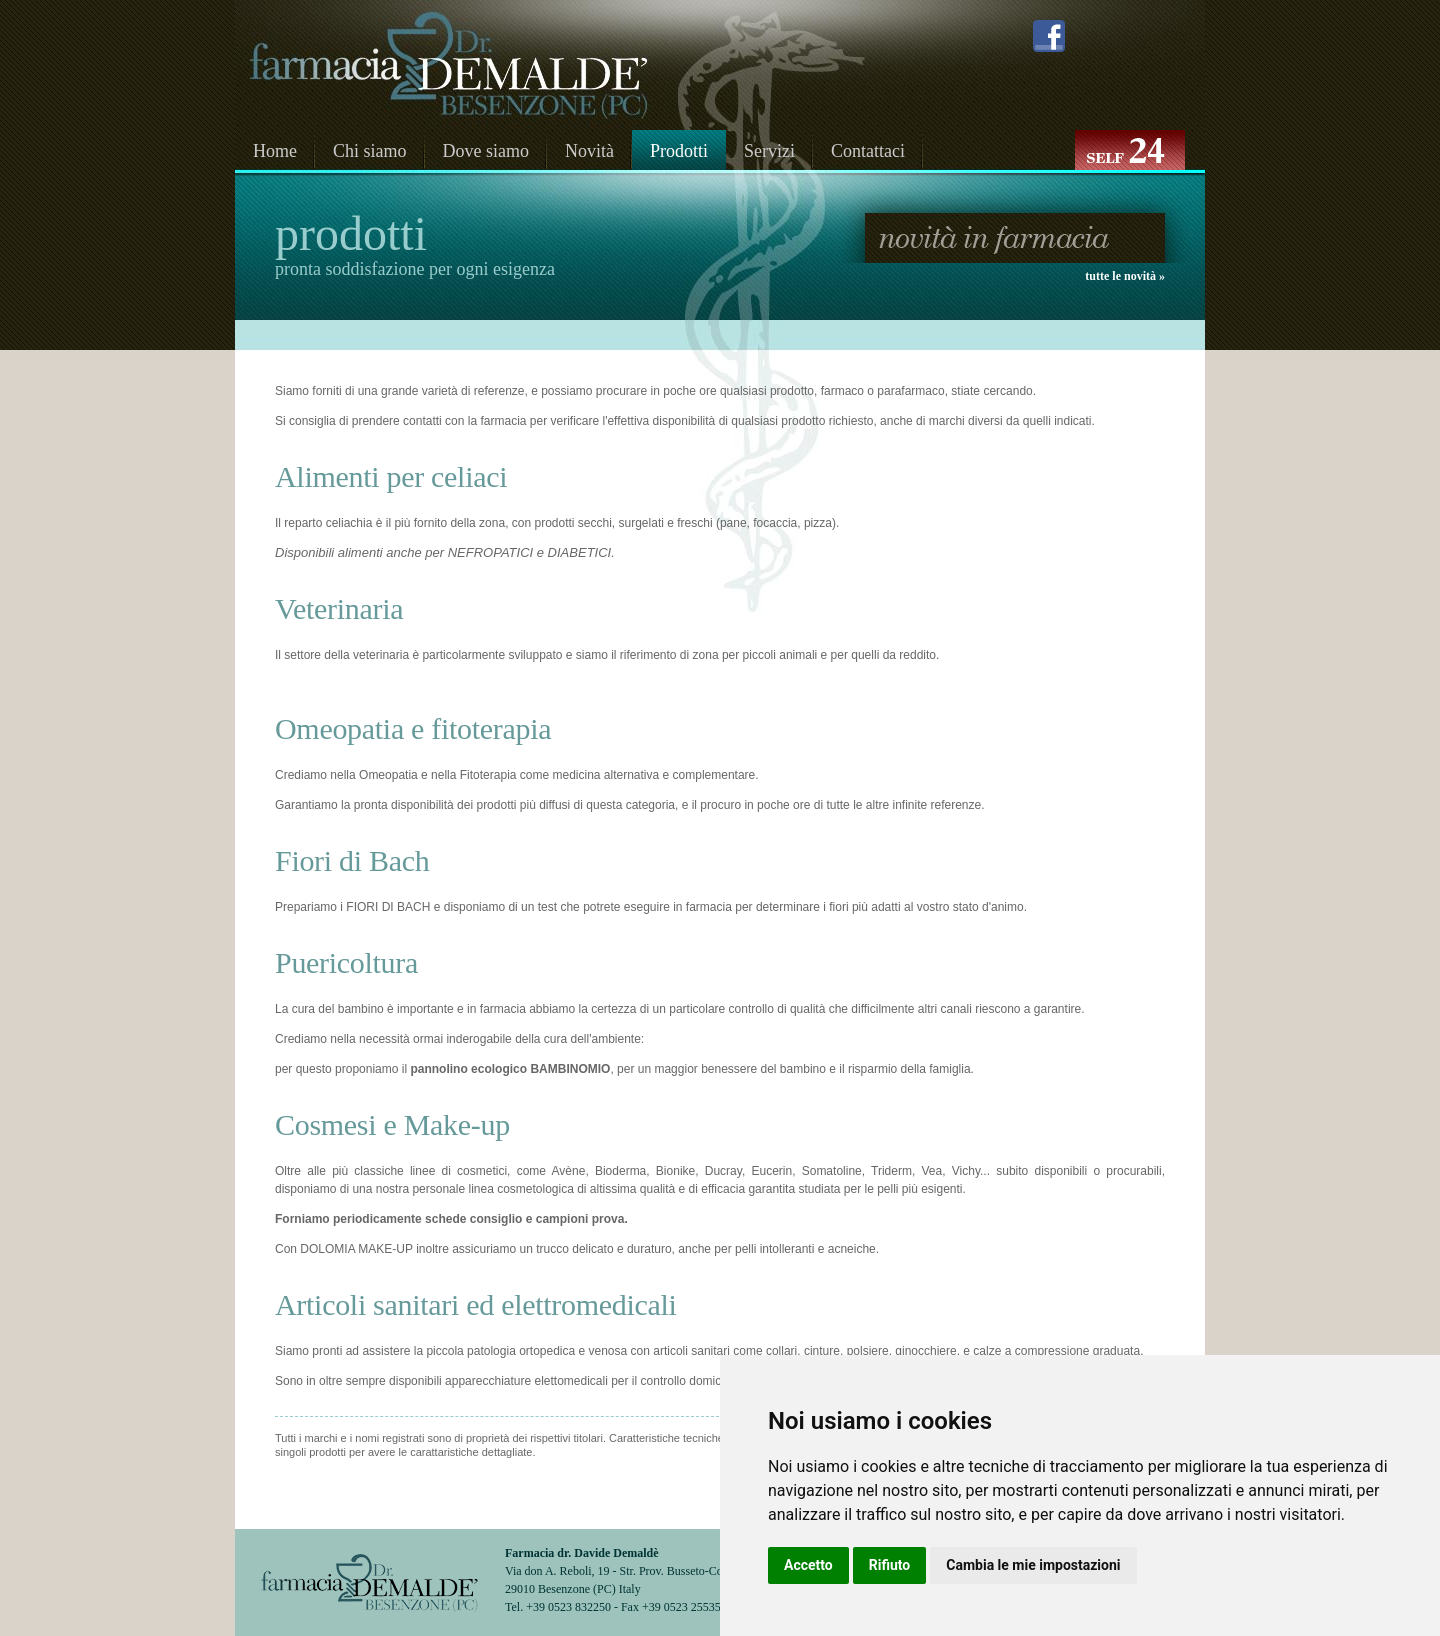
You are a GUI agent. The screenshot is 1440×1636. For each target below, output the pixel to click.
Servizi (769, 151)
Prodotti (679, 151)
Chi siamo (370, 151)
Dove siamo (486, 151)
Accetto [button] (808, 1565)
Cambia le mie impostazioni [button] (1033, 1565)
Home (275, 151)
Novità (589, 151)
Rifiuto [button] (890, 1565)
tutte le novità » (1125, 276)
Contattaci (868, 151)
